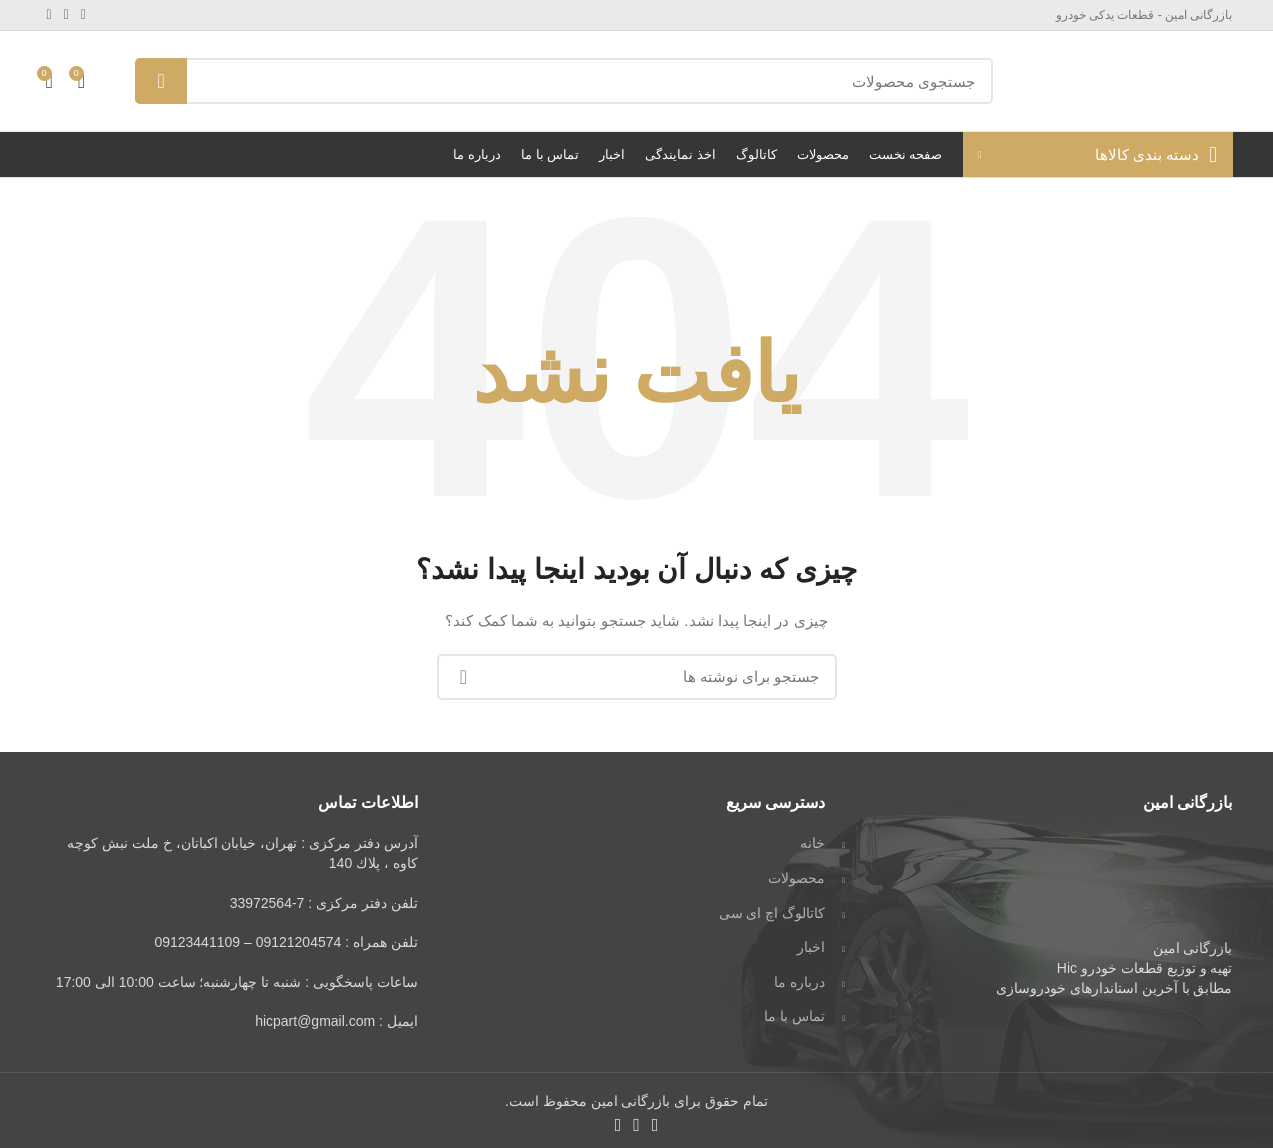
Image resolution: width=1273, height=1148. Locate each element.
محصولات (796, 878)
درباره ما (799, 982)
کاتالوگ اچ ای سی (772, 913)
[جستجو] (563, 81)
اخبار (811, 947)
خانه (812, 843)
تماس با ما (794, 1016)
